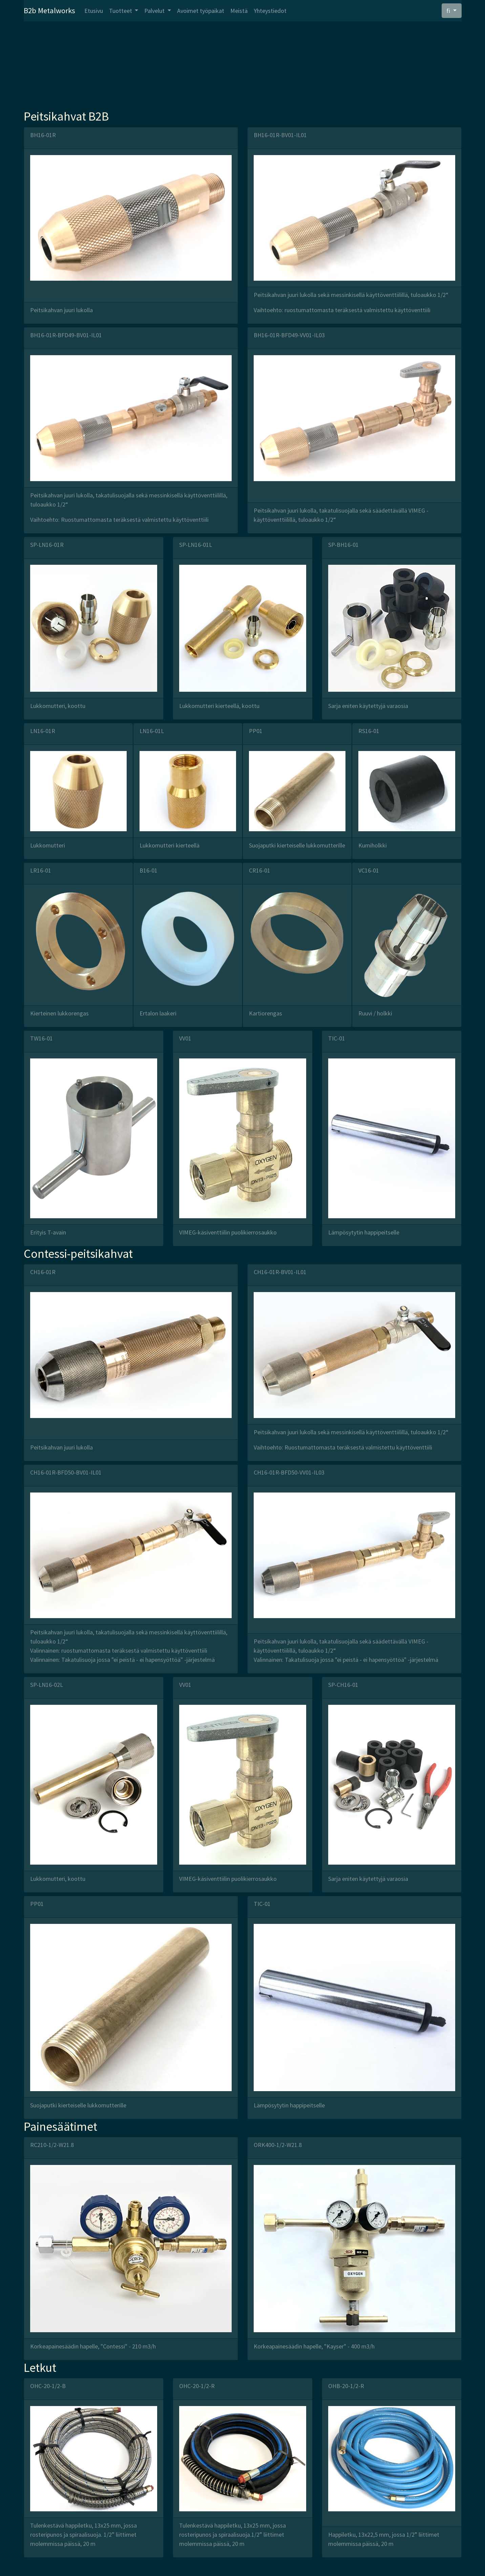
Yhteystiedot (270, 11)
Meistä (239, 11)
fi (448, 11)
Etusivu (93, 11)
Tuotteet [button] (121, 11)
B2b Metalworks (49, 10)
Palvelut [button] (155, 11)
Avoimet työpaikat (200, 11)
